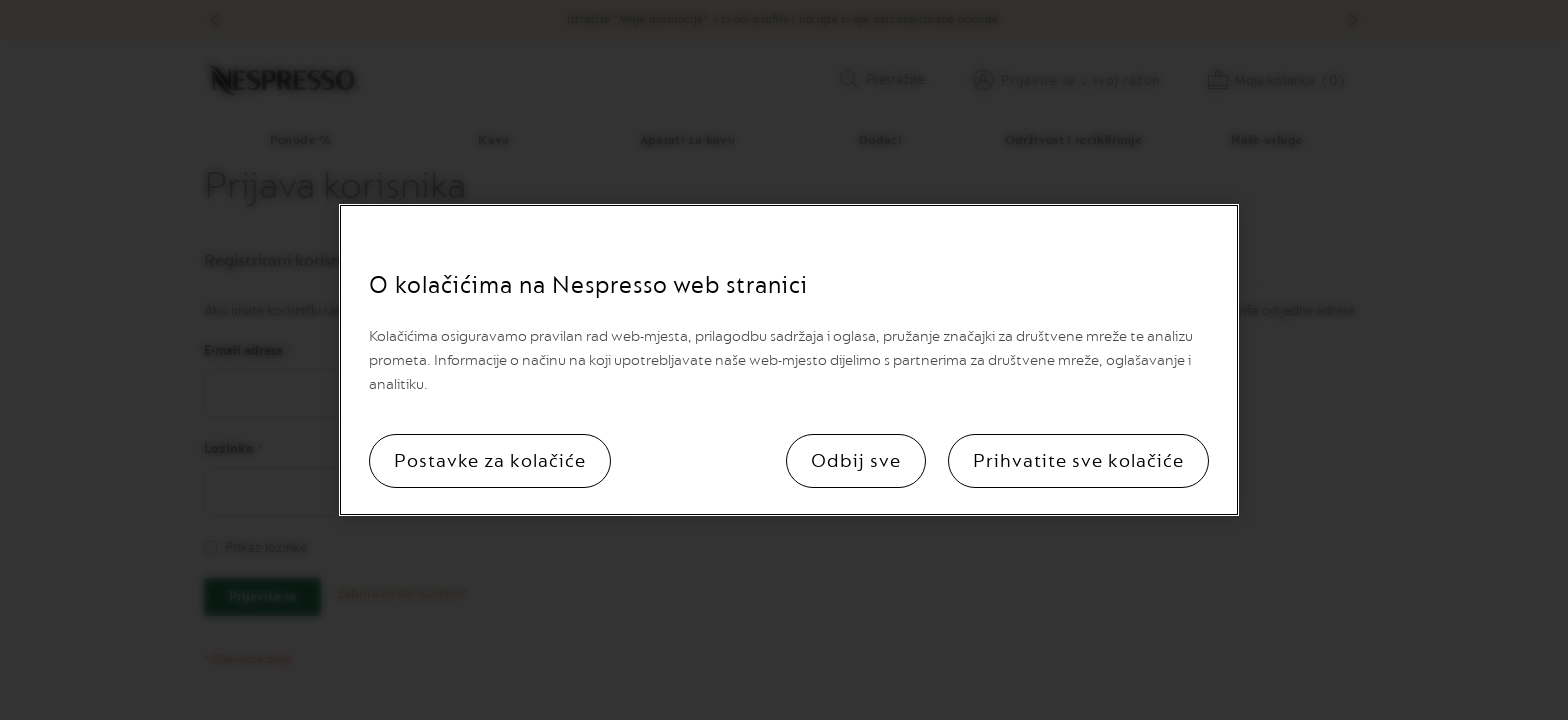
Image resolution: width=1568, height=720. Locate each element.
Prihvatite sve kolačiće (1078, 461)
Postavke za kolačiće (490, 461)
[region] (789, 360)
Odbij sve (856, 461)
